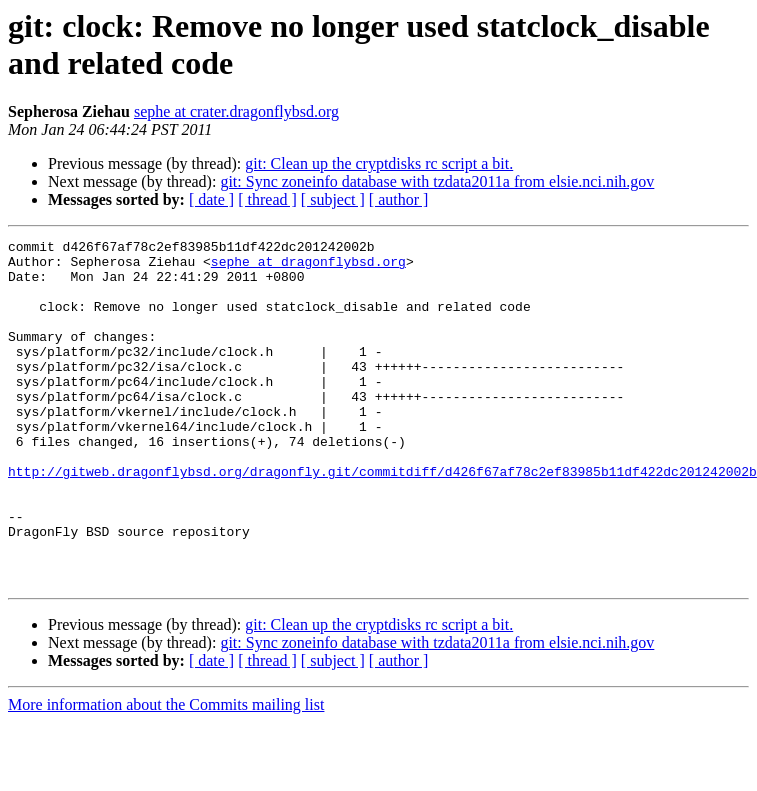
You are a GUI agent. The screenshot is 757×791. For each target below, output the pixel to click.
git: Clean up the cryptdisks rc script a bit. (379, 163)
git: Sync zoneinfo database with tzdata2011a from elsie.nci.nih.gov (437, 181)
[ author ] (399, 199)
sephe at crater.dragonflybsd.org (236, 111)
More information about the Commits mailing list (166, 773)
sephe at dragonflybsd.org (308, 267)
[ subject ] (333, 199)
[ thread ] (267, 199)
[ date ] (211, 199)
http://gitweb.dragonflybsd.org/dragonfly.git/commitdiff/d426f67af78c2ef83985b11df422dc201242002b (382, 519)
